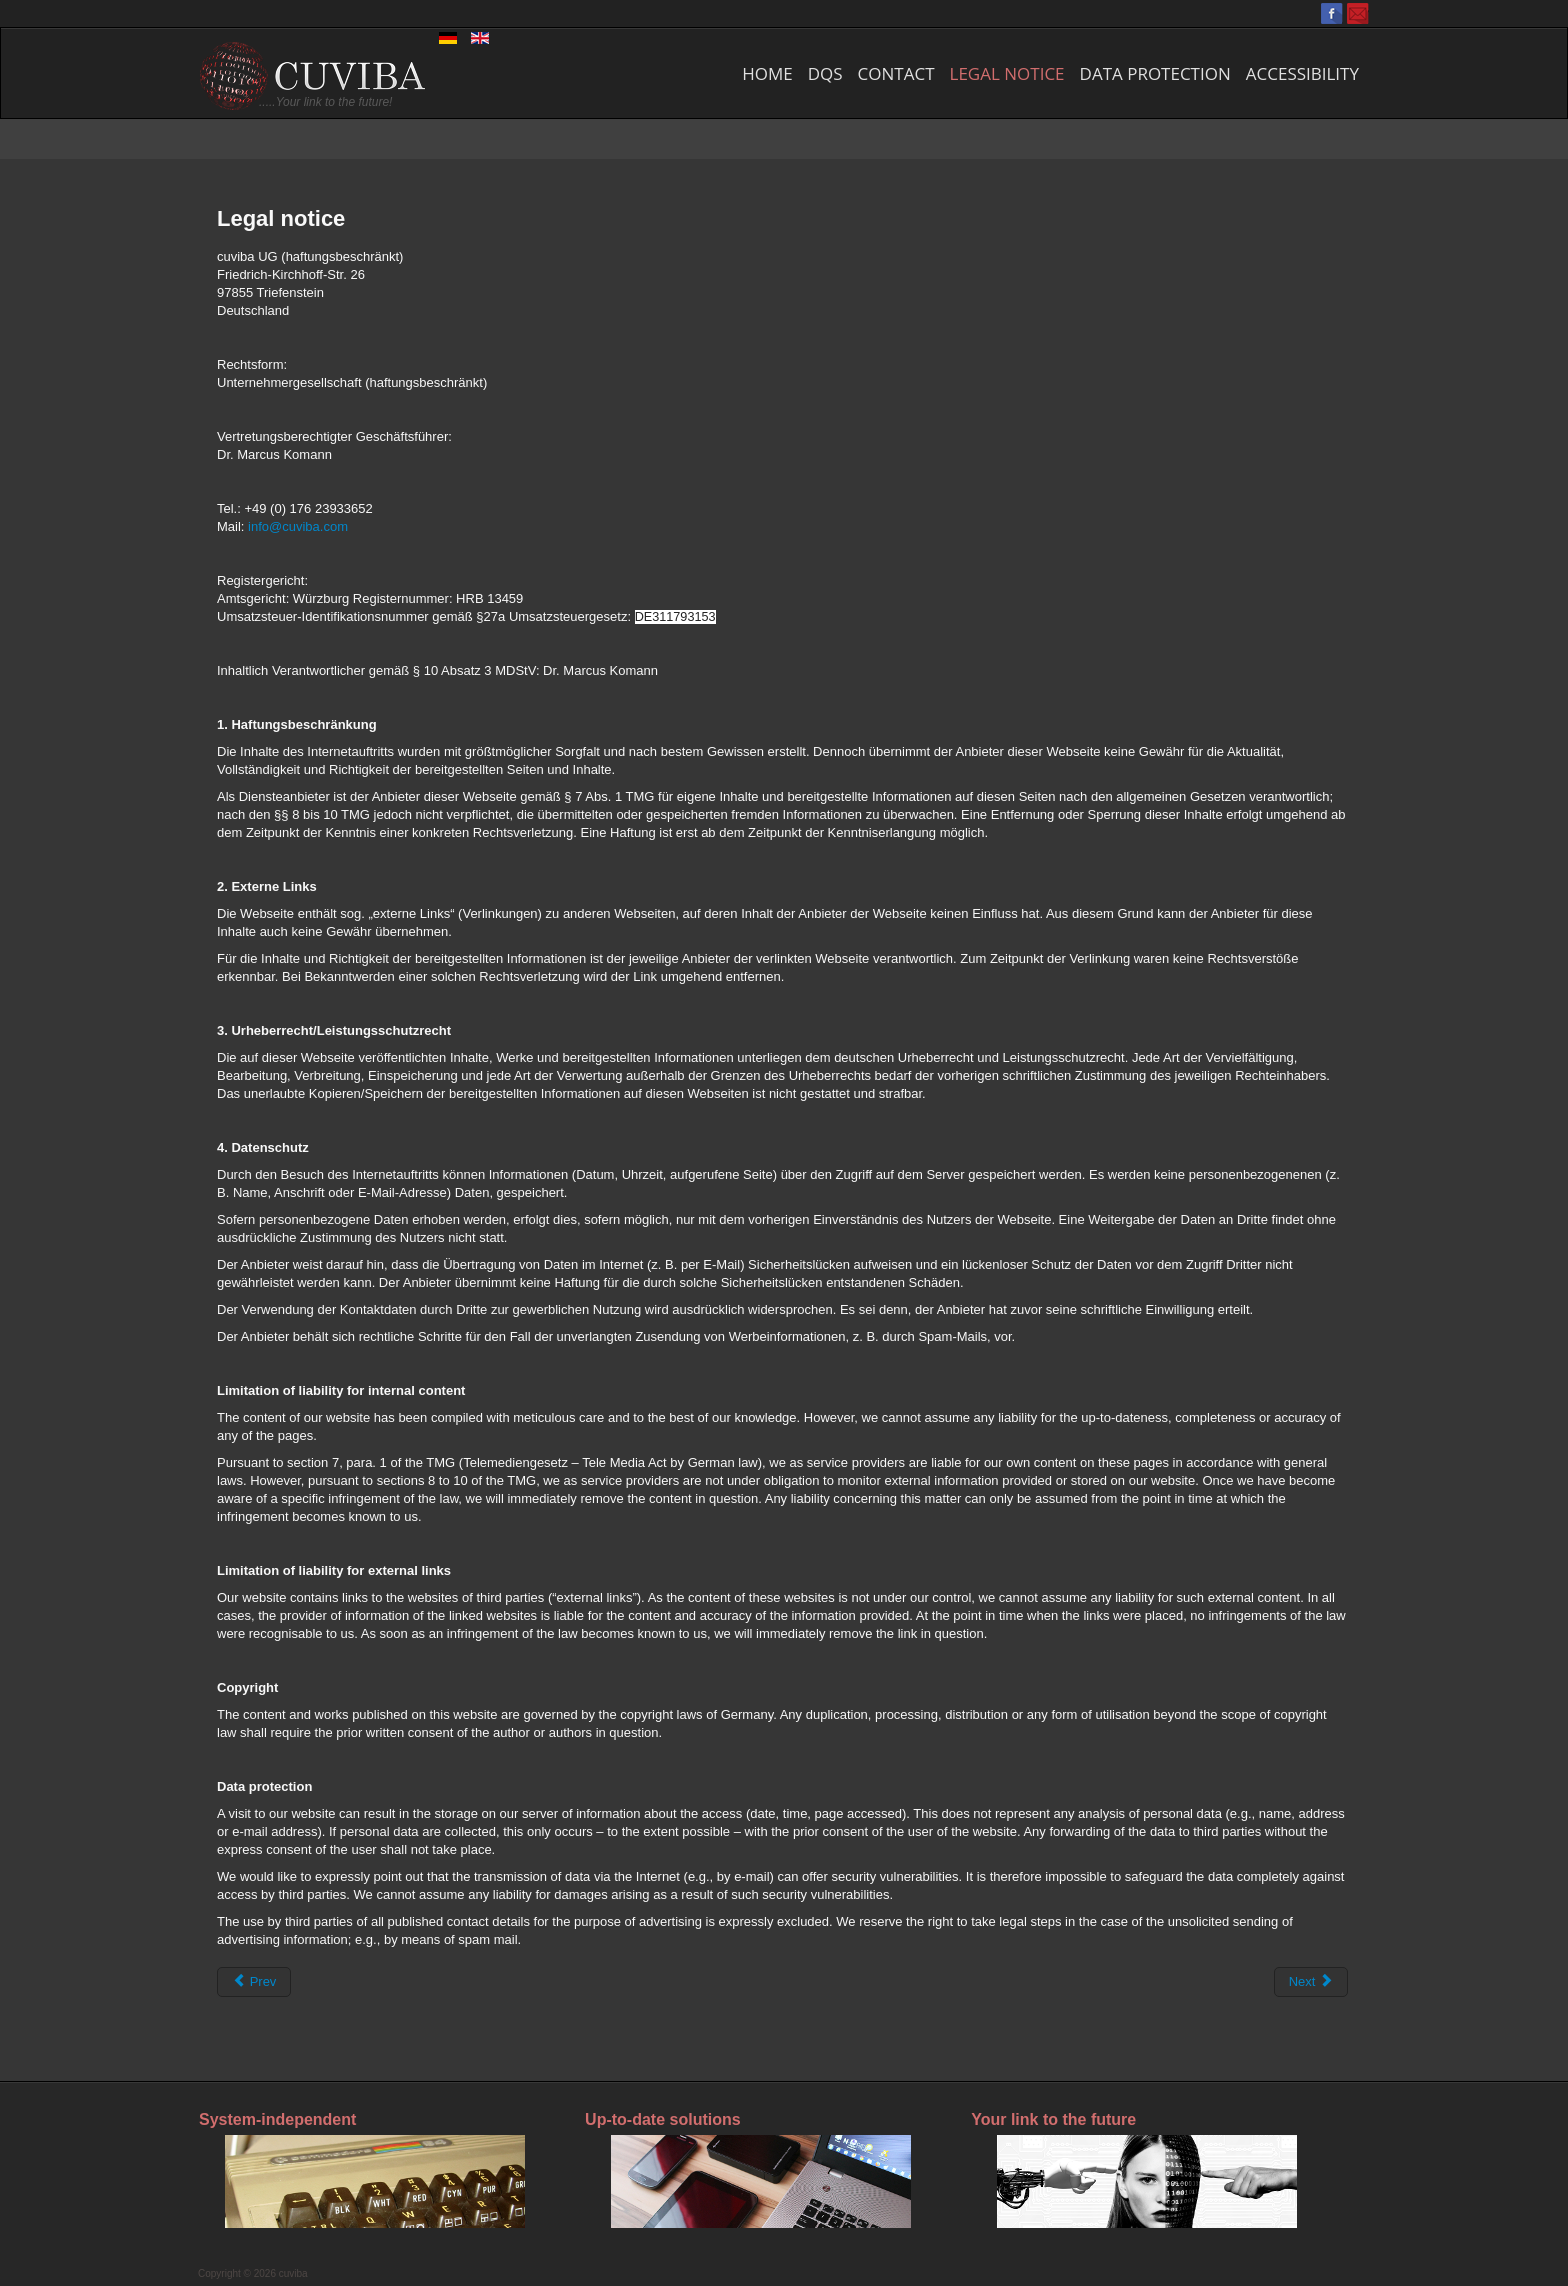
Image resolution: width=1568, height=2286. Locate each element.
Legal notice (1007, 73)
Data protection (1155, 73)
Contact (896, 73)
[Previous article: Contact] (254, 1982)
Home (767, 73)
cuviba (293, 2273)
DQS (825, 73)
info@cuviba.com (298, 526)
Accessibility (1302, 73)
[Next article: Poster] (1311, 1982)
